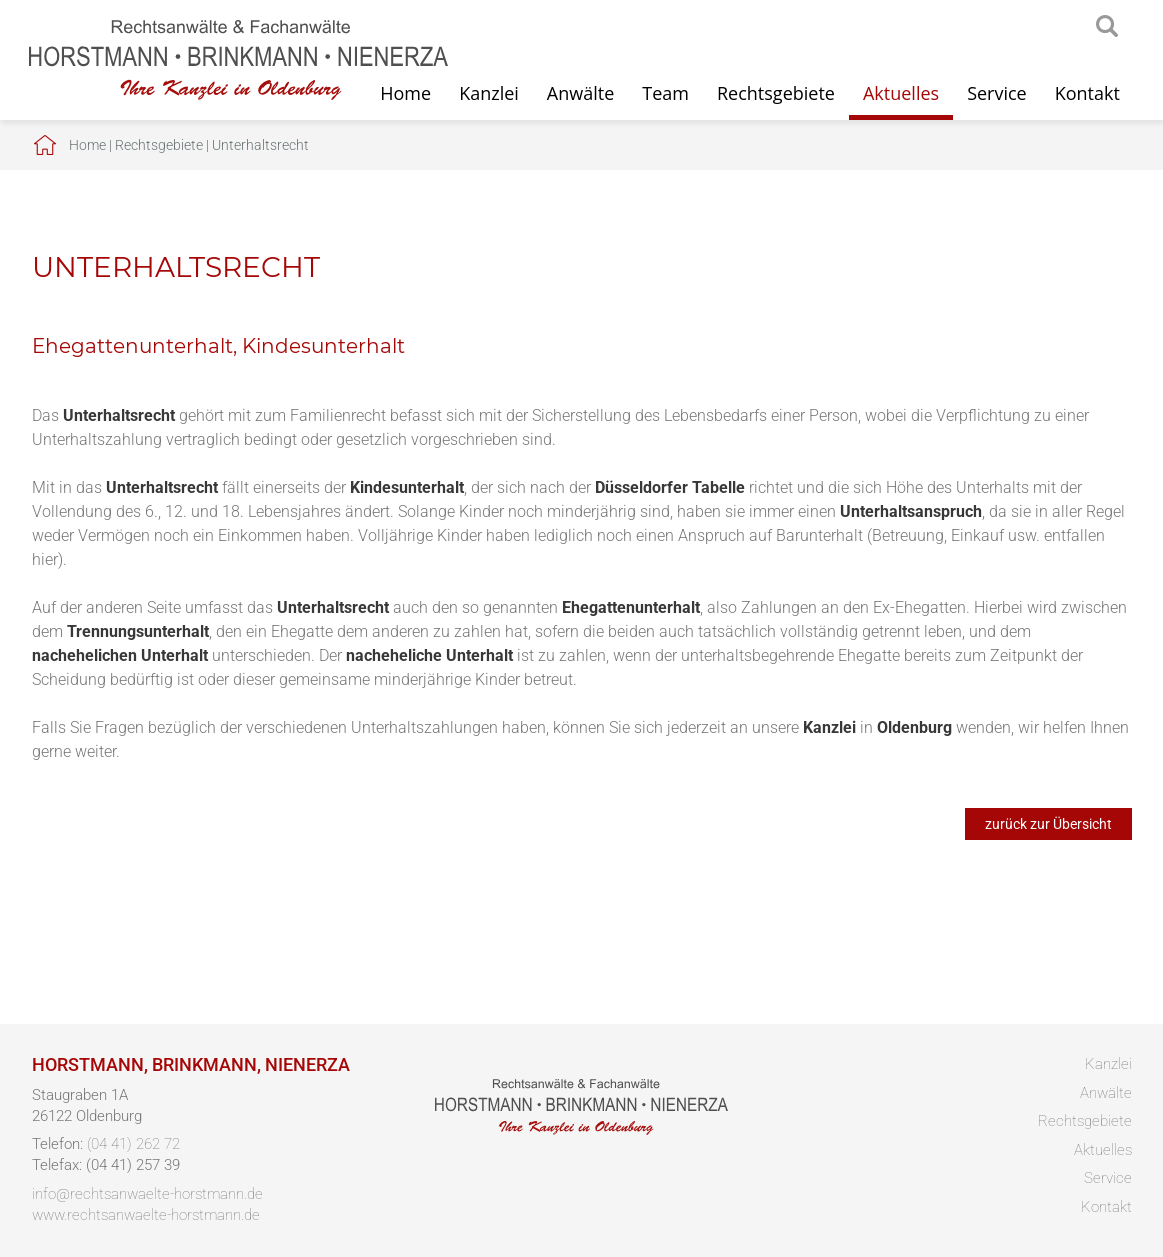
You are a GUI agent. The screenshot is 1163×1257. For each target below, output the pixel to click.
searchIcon (1107, 27)
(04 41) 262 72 (133, 1144)
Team (665, 93)
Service (997, 93)
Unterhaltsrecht (260, 145)
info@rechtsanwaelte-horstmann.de (147, 1194)
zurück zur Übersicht (1048, 824)
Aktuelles (901, 93)
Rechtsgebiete (776, 93)
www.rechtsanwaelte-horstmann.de (146, 1215)
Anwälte (580, 93)
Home (87, 145)
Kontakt (1087, 93)
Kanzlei (489, 93)
